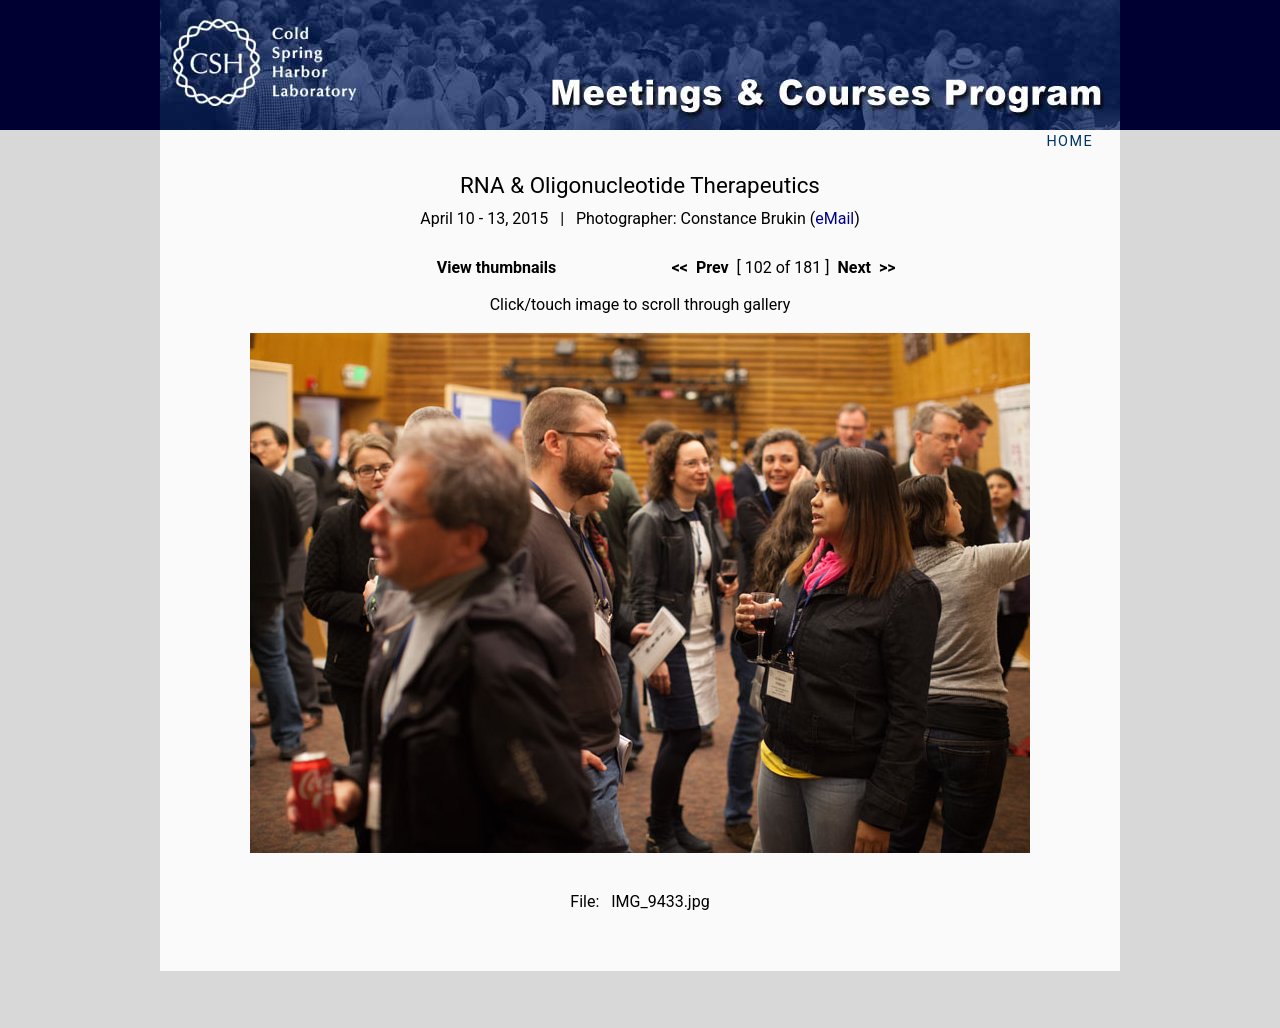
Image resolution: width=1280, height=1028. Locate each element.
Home (1069, 141)
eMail (834, 218)
